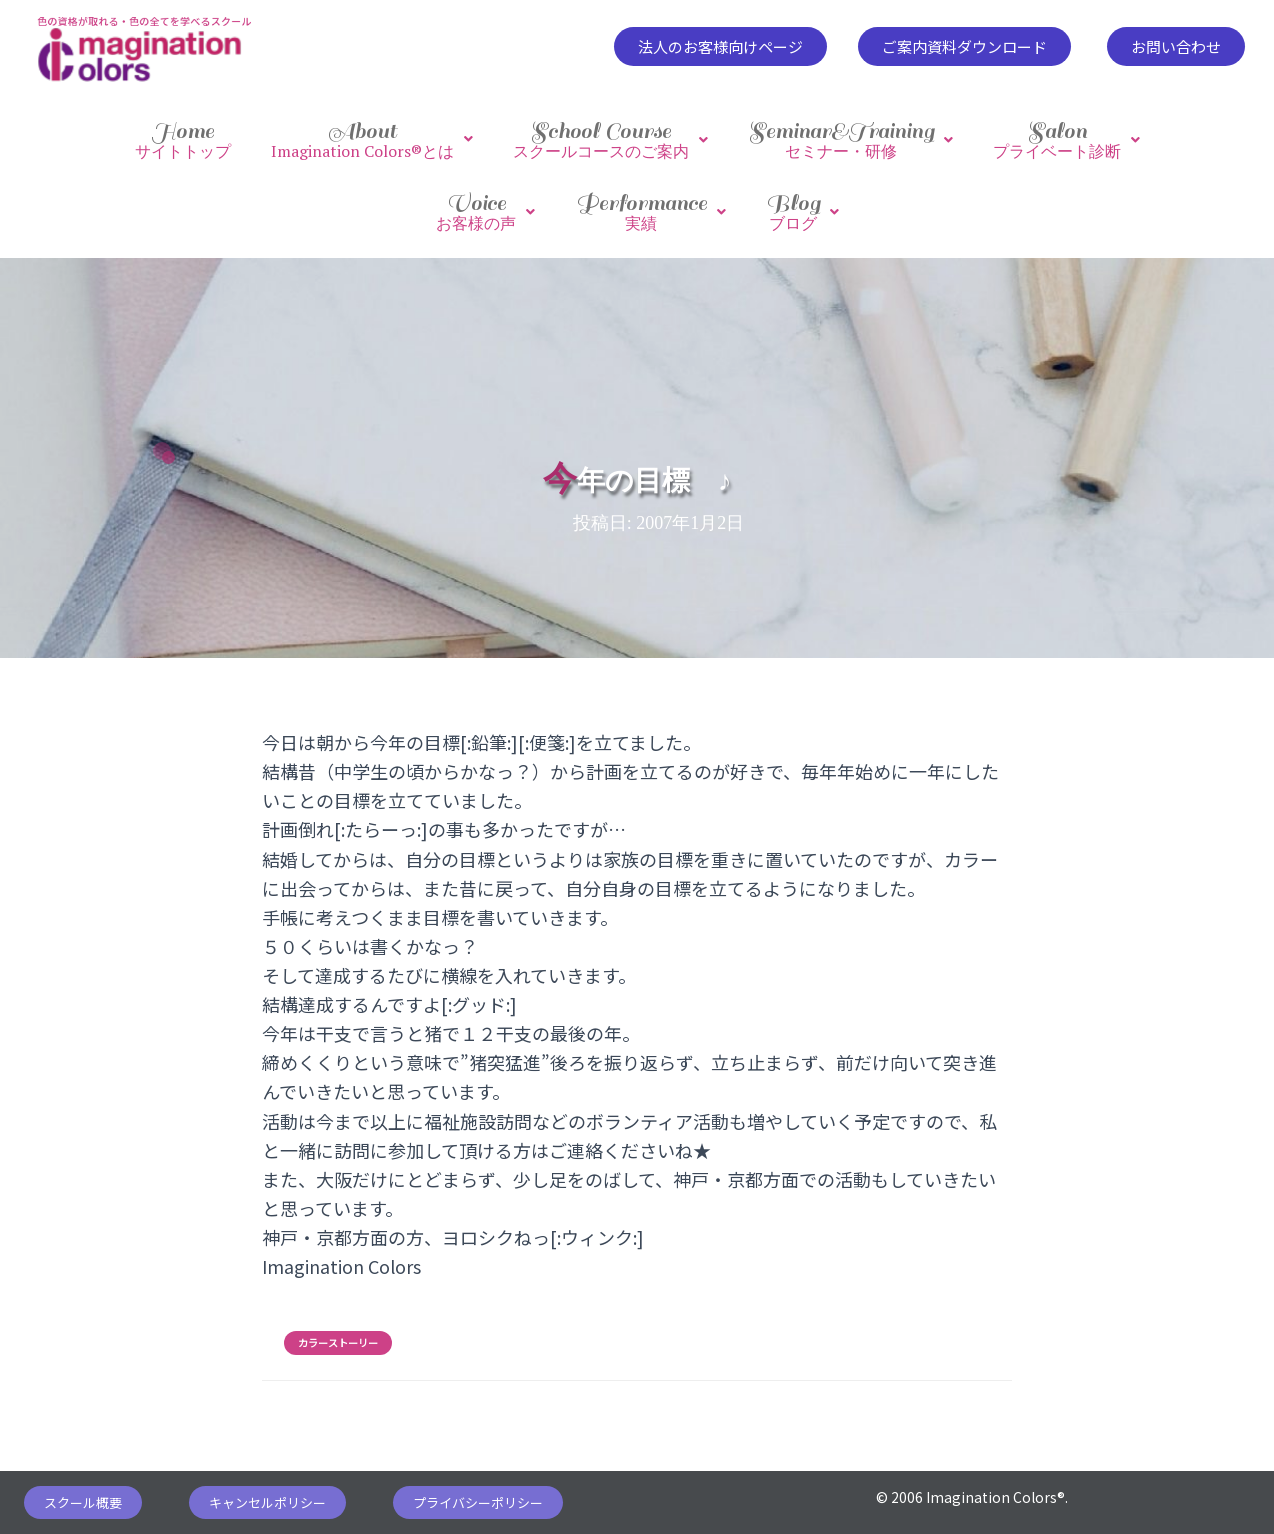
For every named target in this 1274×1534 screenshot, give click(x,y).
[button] (720, 46)
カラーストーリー (338, 1323)
